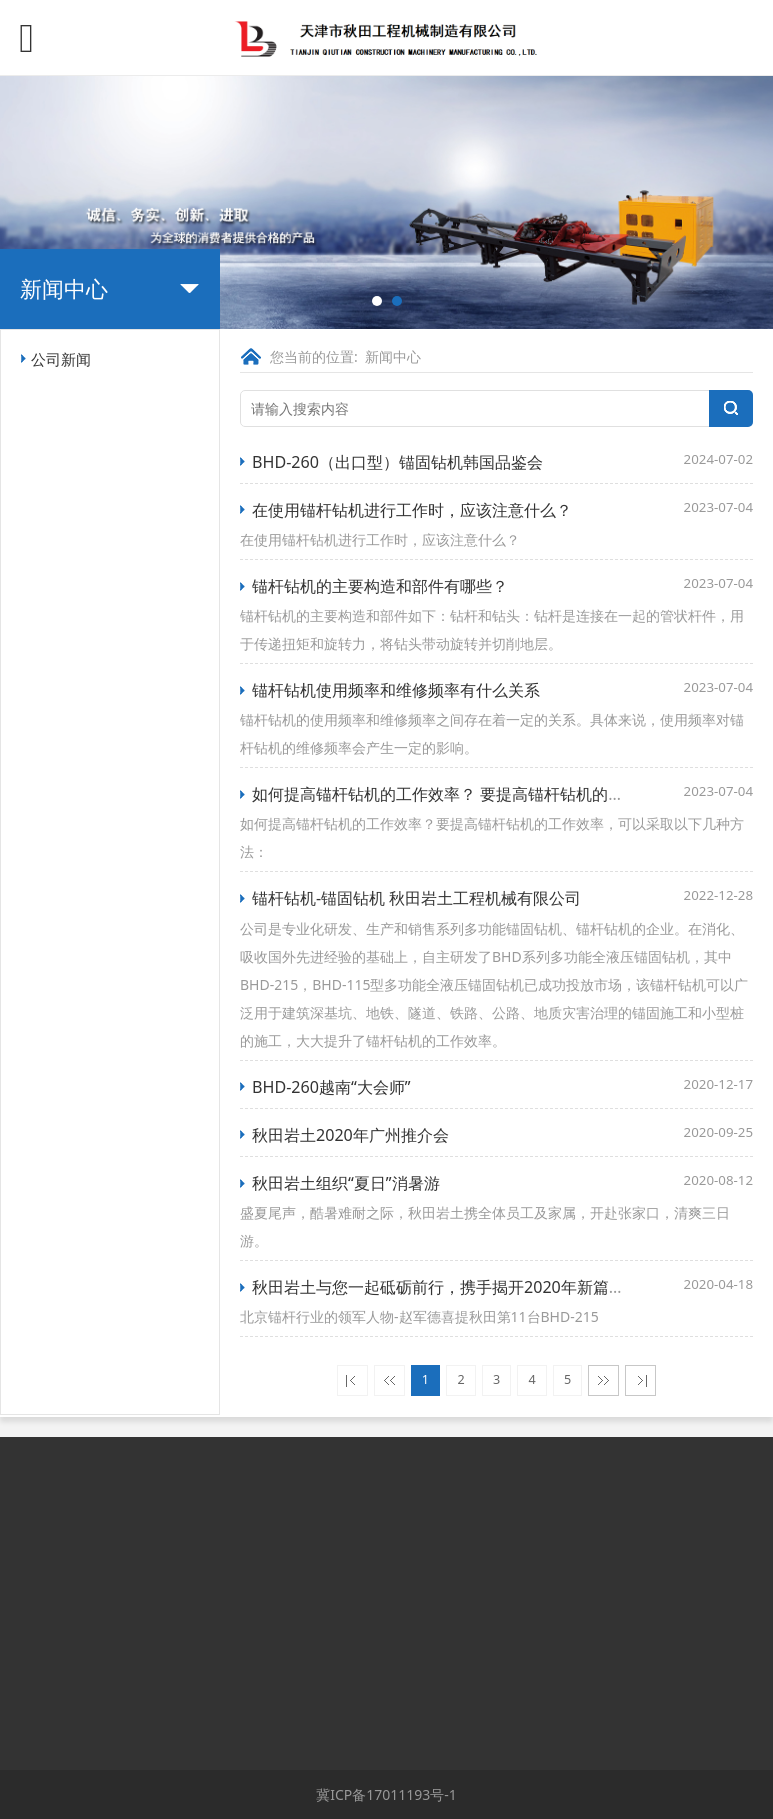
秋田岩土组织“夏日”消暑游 (346, 1183)
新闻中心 (393, 356)
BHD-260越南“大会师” (331, 1087)
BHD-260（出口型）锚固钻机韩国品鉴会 (397, 462)
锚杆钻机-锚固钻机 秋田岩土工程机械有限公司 (416, 898)
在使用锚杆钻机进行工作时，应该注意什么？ (412, 510)
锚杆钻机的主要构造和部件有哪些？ (380, 586)
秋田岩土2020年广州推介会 (350, 1135)
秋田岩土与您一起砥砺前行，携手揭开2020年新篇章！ (446, 1287)
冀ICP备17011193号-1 (386, 1794)
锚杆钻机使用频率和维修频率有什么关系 (396, 690)
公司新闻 (61, 359)
